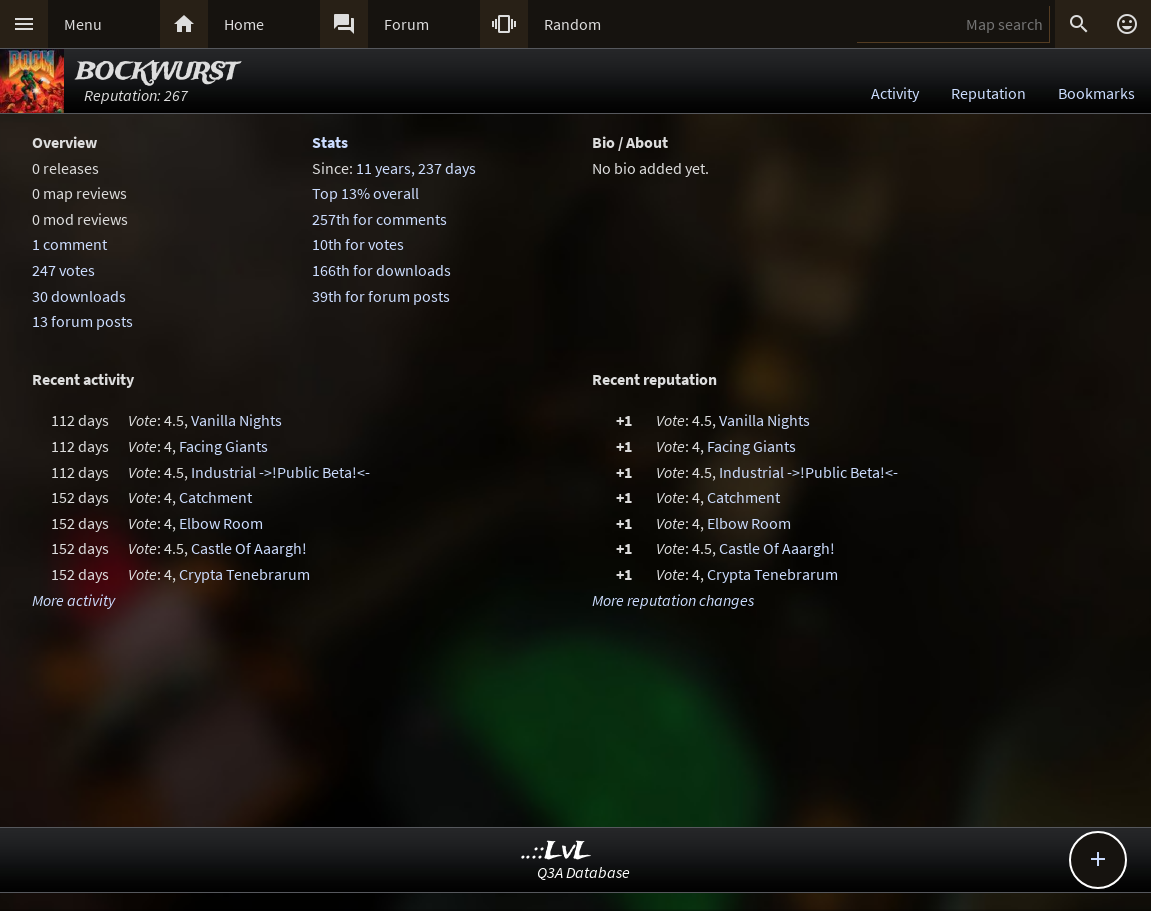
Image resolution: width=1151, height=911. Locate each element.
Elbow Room (221, 523)
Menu (83, 24)
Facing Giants (223, 446)
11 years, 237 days (416, 168)
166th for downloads (381, 270)
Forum (406, 24)
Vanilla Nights (236, 420)
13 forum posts (82, 321)
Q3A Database (583, 872)
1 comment (69, 244)
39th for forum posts (381, 296)
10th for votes (358, 244)
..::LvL (556, 851)
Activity (895, 93)
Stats (330, 142)
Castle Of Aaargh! (249, 548)
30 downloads (79, 296)
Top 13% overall (365, 193)
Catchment (215, 497)
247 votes (63, 270)
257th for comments (379, 219)
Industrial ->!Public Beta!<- (280, 472)
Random (572, 24)
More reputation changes (673, 600)
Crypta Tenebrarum (244, 574)
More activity (73, 600)
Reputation (988, 93)
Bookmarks (1096, 93)
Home (244, 24)
